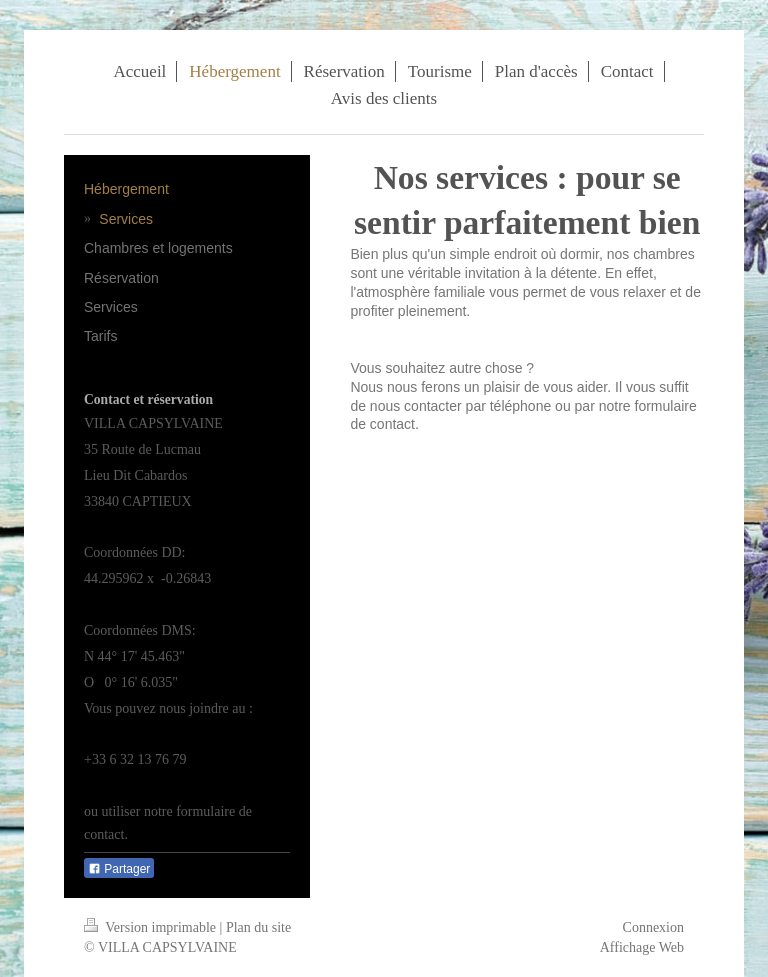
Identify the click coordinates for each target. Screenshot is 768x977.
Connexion (653, 927)
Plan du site (258, 927)
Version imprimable (152, 927)
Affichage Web (642, 947)
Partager (119, 869)
